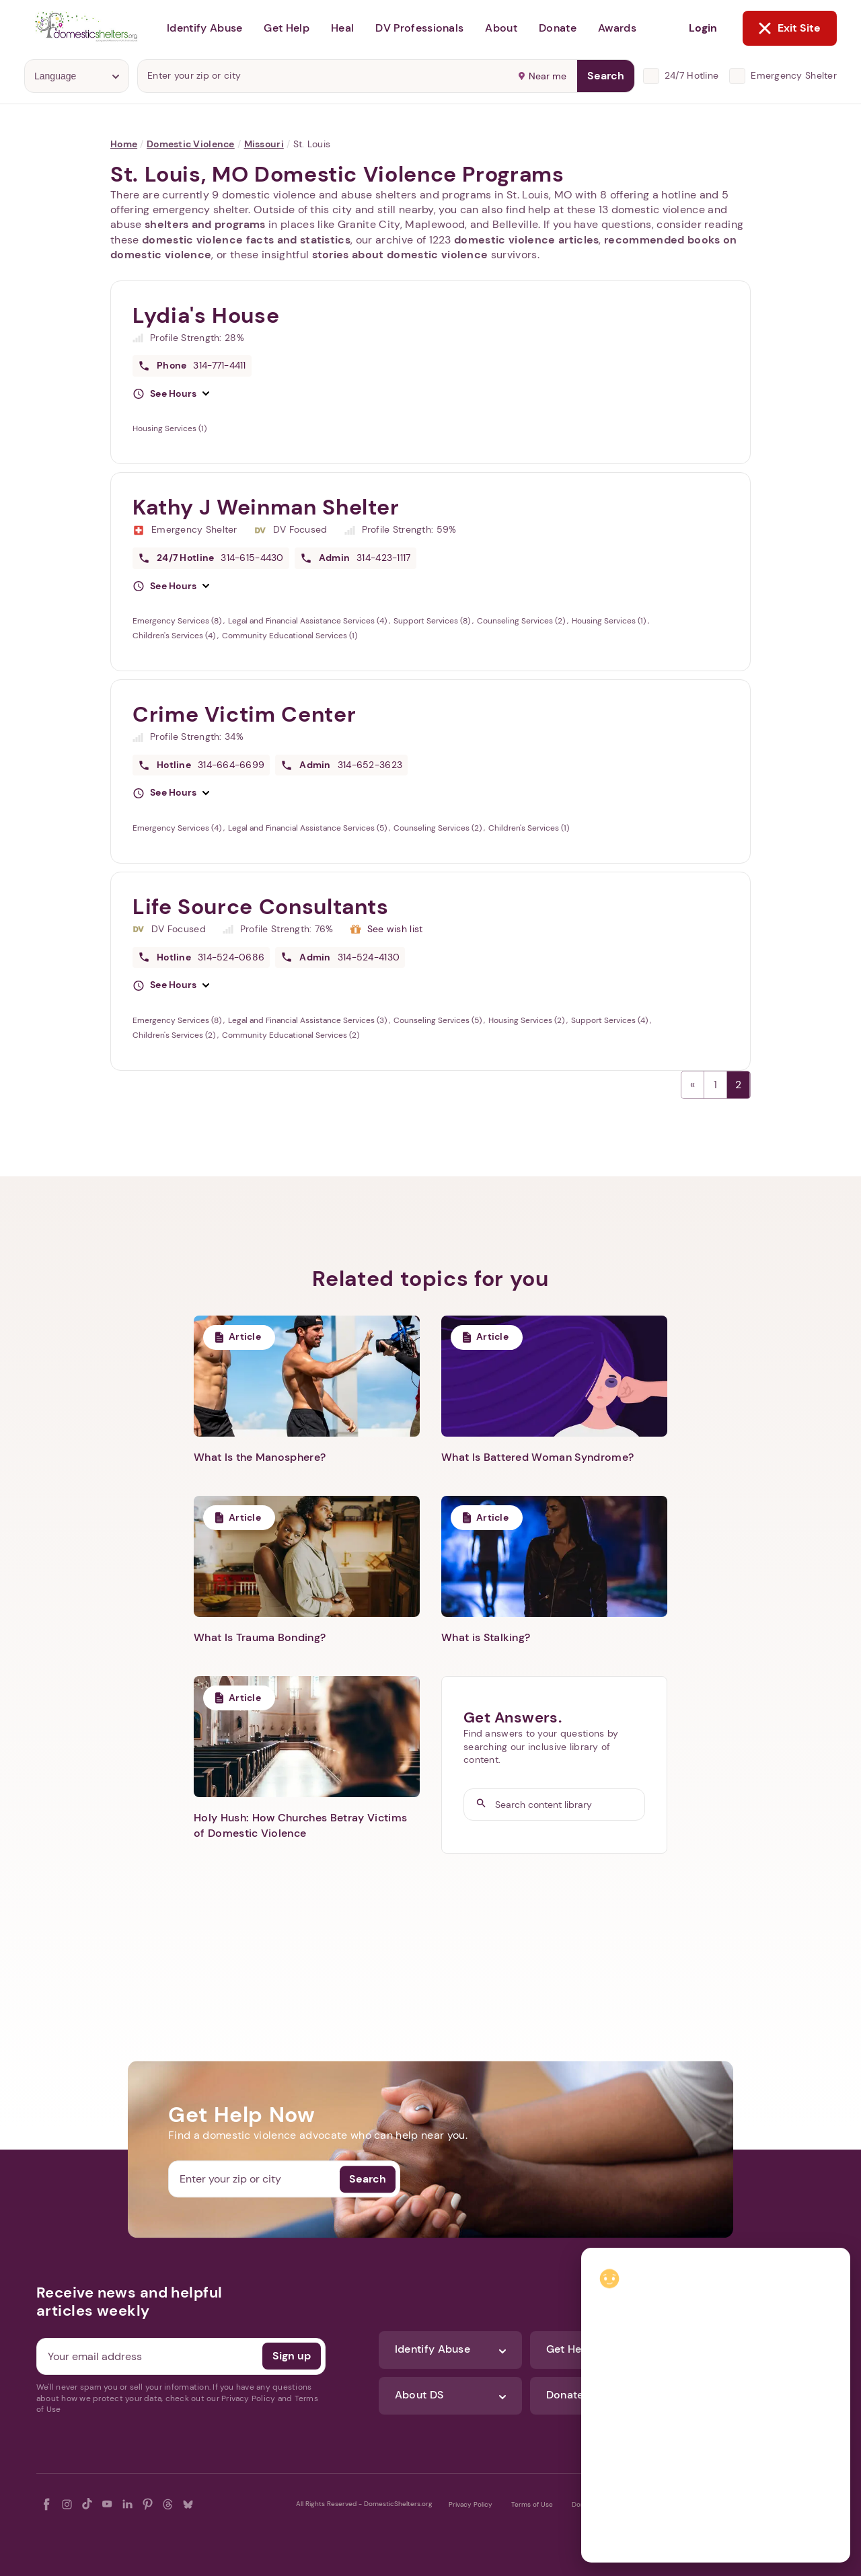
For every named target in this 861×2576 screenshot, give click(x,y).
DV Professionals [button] (419, 28)
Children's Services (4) (175, 635)
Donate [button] (557, 28)
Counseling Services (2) (522, 620)
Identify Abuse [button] (204, 28)
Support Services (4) (610, 1020)
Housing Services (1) (170, 428)
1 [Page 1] (715, 1084)
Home (123, 144)
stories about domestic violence (400, 255)
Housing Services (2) (527, 1020)
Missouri (264, 144)
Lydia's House (206, 315)
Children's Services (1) (528, 828)
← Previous (692, 1084)
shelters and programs (205, 224)
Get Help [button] (286, 28)
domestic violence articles (526, 240)
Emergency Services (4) (178, 828)
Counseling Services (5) (439, 1020)
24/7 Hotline (691, 75)
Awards (617, 28)
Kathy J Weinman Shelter (266, 507)
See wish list (395, 929)
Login (703, 28)
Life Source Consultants (261, 907)
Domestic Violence (191, 144)
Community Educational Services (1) (289, 635)
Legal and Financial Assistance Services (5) (308, 828)
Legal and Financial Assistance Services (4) (308, 620)
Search (605, 76)
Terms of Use (532, 2504)
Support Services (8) (433, 620)
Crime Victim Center (244, 714)
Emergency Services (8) (178, 620)
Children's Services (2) (175, 1035)
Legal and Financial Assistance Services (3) (308, 1020)
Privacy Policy (470, 2504)
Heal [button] (342, 28)
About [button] (501, 28)
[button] (171, 394)
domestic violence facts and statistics (246, 240)
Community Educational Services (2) (290, 1035)
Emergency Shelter (794, 75)
